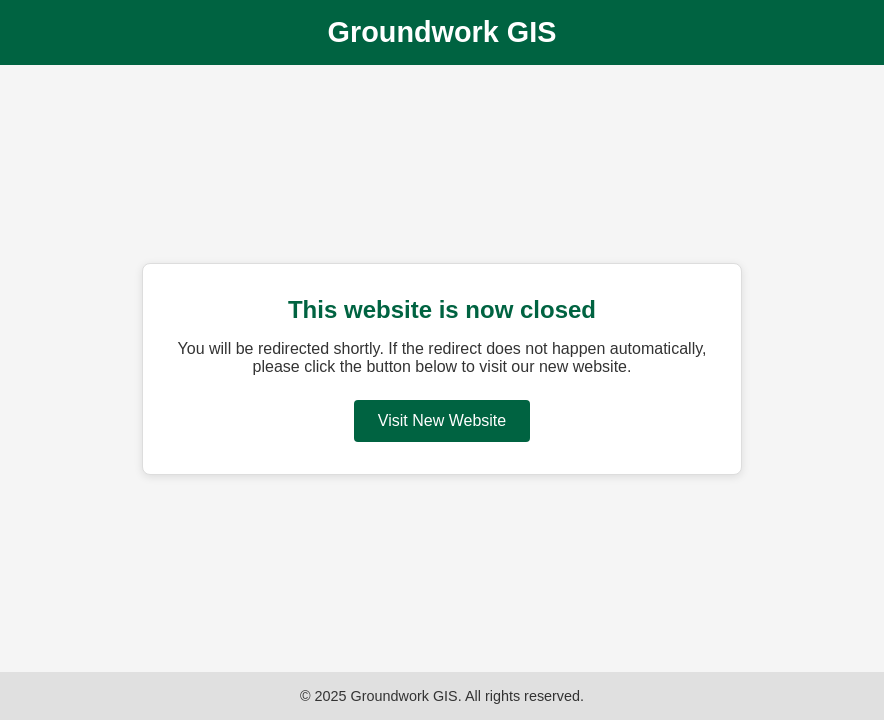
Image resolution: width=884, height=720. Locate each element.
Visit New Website (442, 420)
